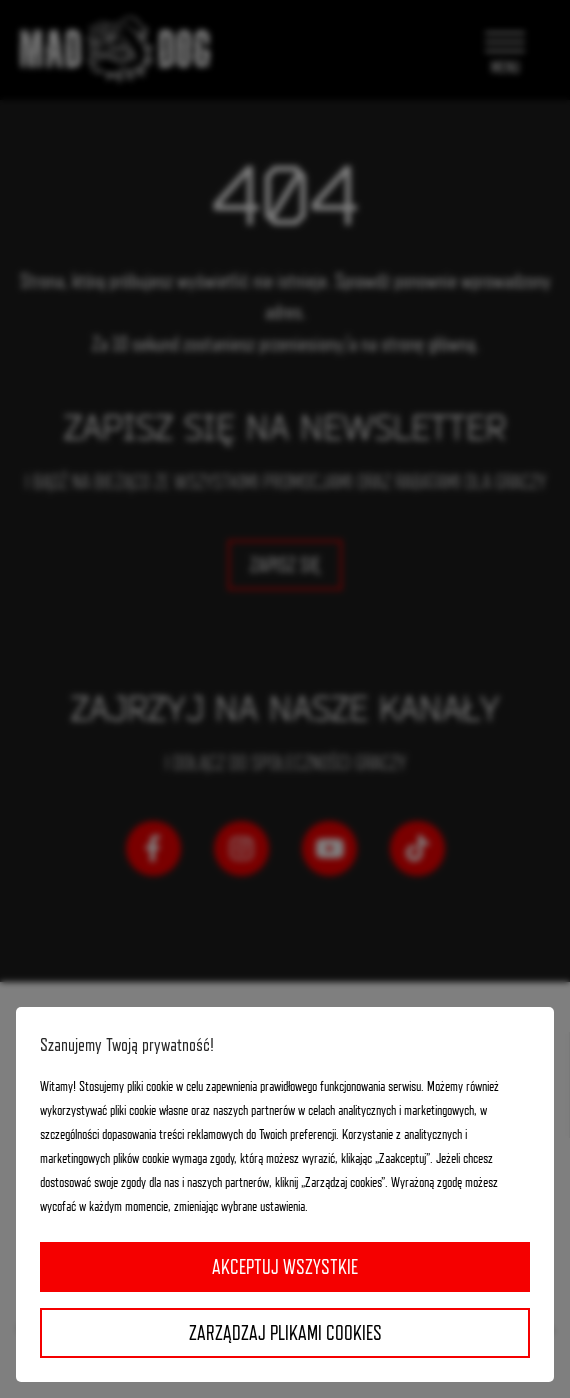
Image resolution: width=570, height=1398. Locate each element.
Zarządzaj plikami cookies (285, 1333)
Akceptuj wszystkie (285, 1267)
